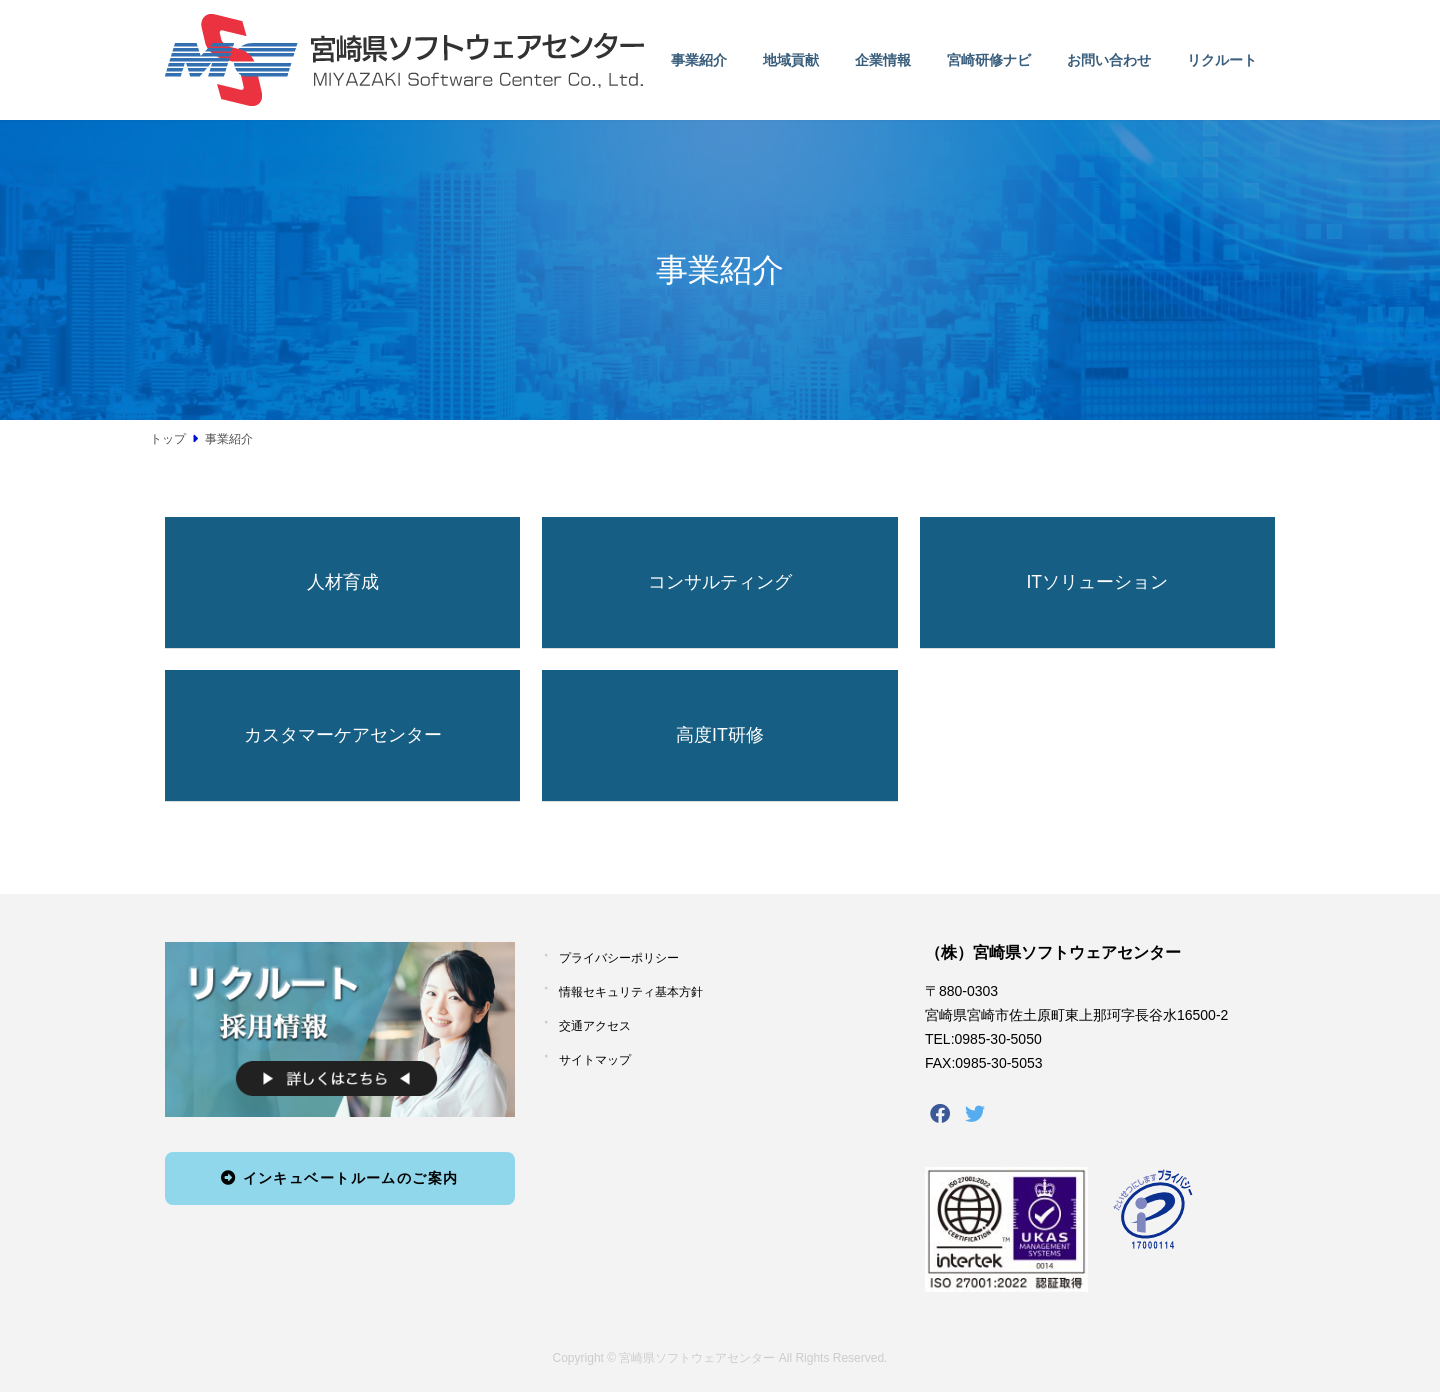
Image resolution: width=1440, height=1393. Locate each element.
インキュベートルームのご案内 (339, 1178)
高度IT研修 (720, 735)
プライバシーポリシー (619, 959)
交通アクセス (595, 1026)
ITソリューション (1097, 582)
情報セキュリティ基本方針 (631, 992)
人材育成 (343, 582)
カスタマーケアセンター (343, 735)
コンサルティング (720, 582)
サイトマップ (595, 1060)
